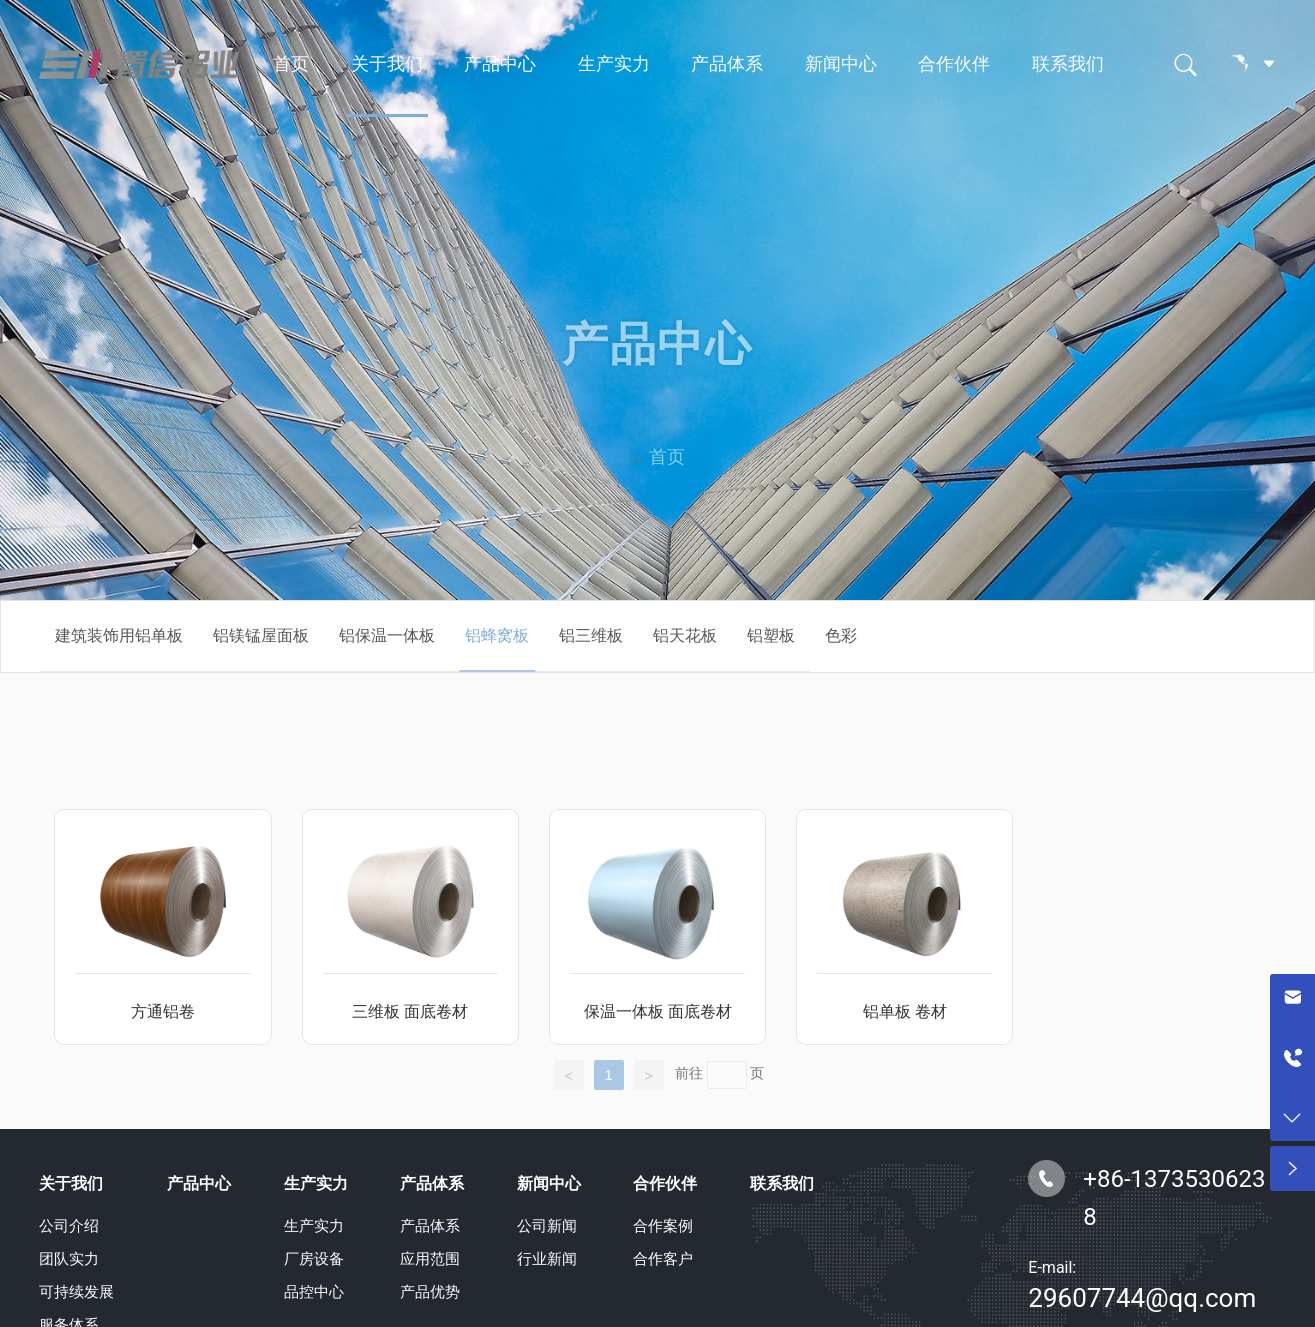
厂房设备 (314, 1259)
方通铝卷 (163, 1011)
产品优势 (430, 1292)
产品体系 (727, 64)
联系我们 (1068, 64)
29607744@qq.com (1142, 1298)
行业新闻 (547, 1259)
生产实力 (614, 64)
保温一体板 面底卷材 (658, 1011)
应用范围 (430, 1259)
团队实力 (69, 1259)
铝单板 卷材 (905, 1011)
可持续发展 (76, 1292)
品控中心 (314, 1292)
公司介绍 (69, 1226)
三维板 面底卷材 (410, 1011)
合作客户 (663, 1259)
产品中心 (500, 64)
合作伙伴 (954, 64)
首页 (291, 64)
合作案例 (663, 1226)
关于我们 (387, 64)
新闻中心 (841, 64)
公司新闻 (547, 1226)
